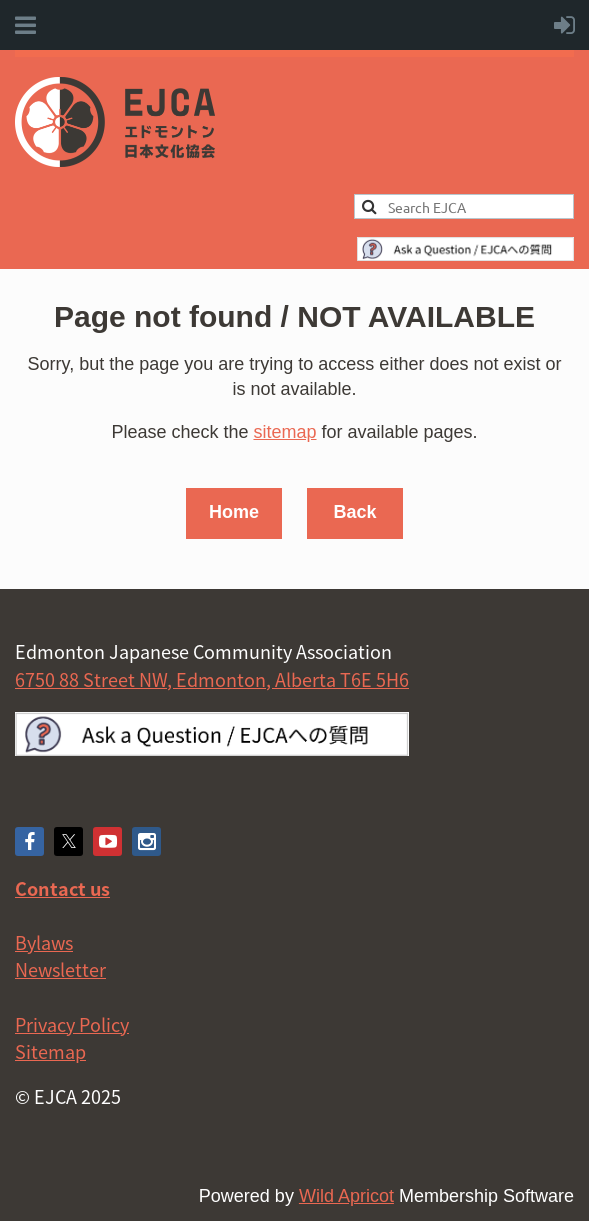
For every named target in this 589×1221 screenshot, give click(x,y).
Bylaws (44, 942)
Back (354, 512)
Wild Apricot (346, 1196)
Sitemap (50, 1051)
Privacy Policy (72, 1024)
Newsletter (60, 969)
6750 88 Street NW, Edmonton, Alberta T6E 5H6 (212, 679)
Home (234, 512)
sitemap (284, 432)
